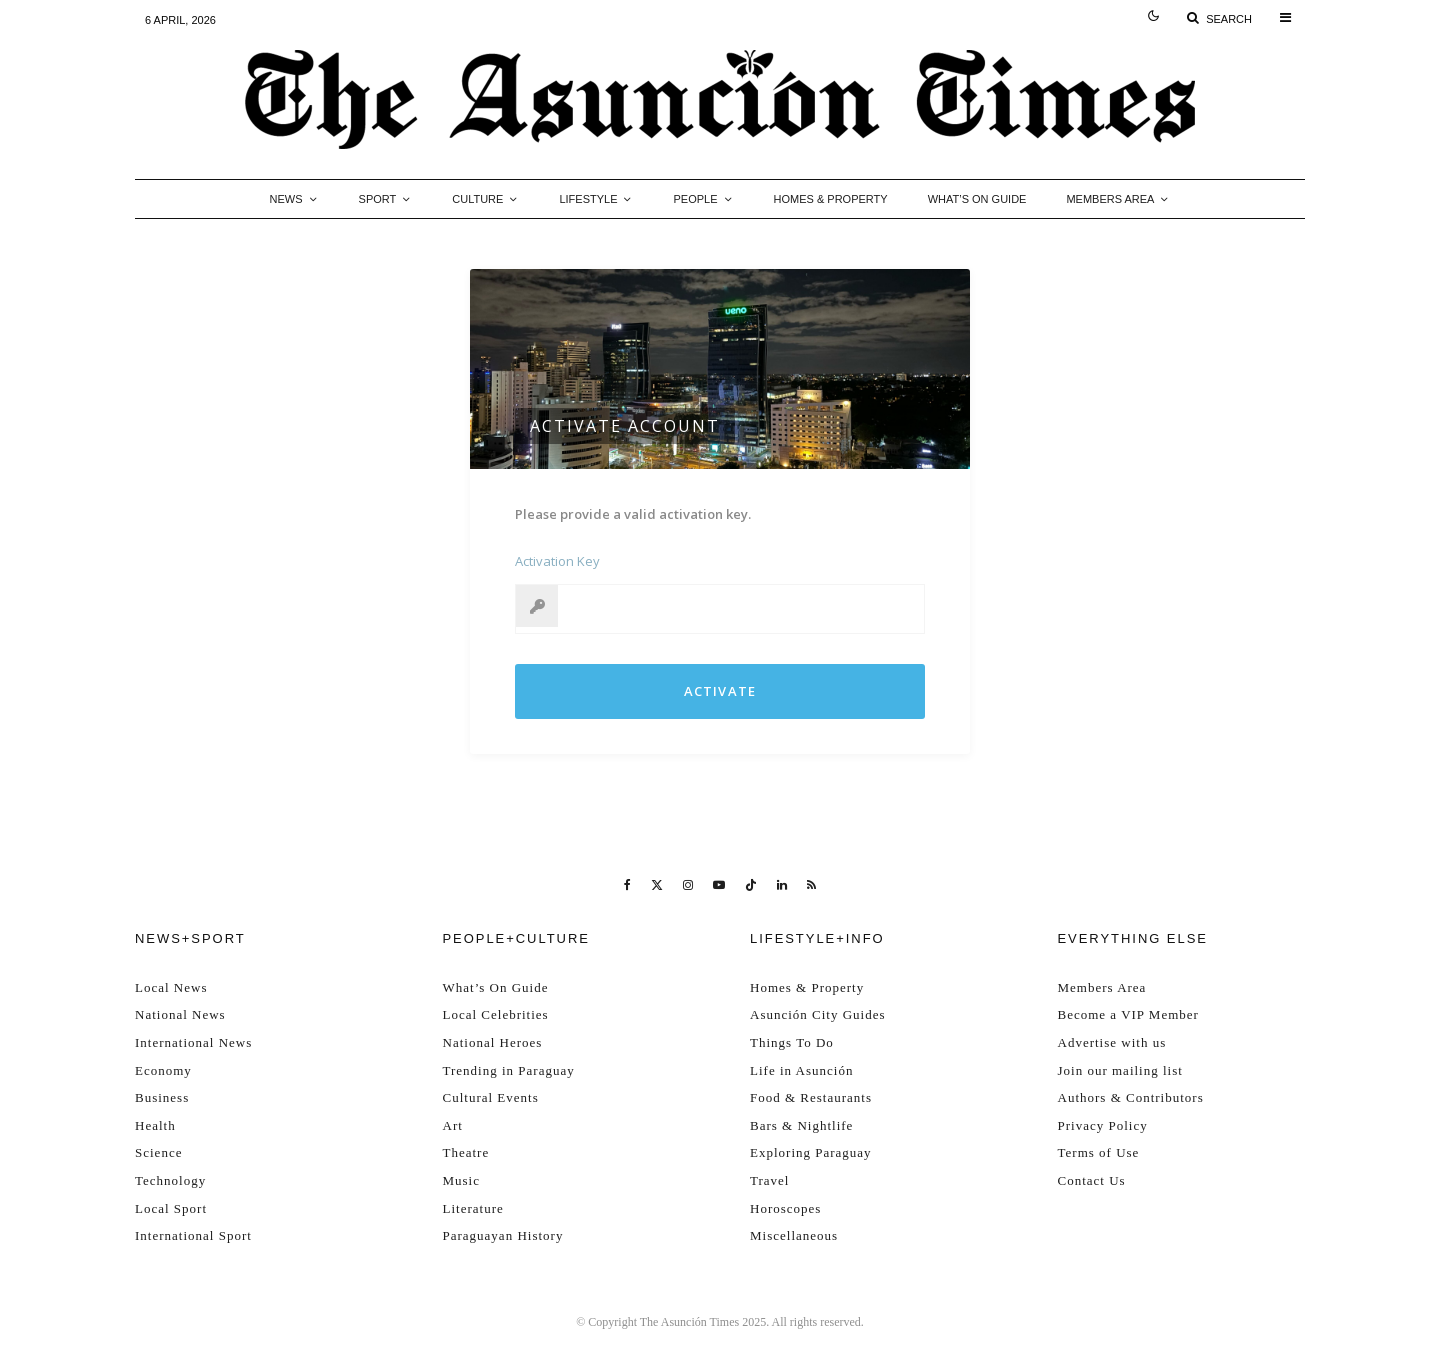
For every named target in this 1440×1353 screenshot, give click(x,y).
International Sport (193, 1235)
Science (158, 1152)
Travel (769, 1180)
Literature (473, 1208)
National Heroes (493, 1042)
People (695, 199)
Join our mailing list (1120, 1070)
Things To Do (792, 1042)
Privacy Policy (1103, 1125)
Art (453, 1125)
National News (180, 1014)
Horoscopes (785, 1208)
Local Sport (171, 1208)
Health (155, 1125)
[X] (657, 885)
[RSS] (811, 885)
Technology (170, 1180)
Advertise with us (1112, 1042)
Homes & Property (831, 199)
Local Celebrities (496, 1014)
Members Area (1110, 199)
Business (162, 1097)
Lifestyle (588, 199)
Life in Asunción (801, 1070)
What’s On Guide (977, 199)
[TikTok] (751, 885)
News (286, 199)
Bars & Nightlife (801, 1125)
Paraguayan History (503, 1235)
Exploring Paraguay (811, 1152)
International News (193, 1042)
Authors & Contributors (1131, 1097)
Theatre (466, 1152)
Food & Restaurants (811, 1097)
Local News (171, 987)
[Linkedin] (782, 885)
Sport (378, 199)
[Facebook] (627, 885)
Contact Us (1092, 1180)
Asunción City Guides (818, 1014)
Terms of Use (1099, 1152)
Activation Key (557, 561)
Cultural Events (491, 1097)
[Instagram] (688, 885)
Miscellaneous (794, 1235)
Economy (163, 1070)
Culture (477, 199)
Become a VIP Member (1128, 1014)
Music (462, 1180)
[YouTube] (719, 885)
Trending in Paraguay (509, 1070)
